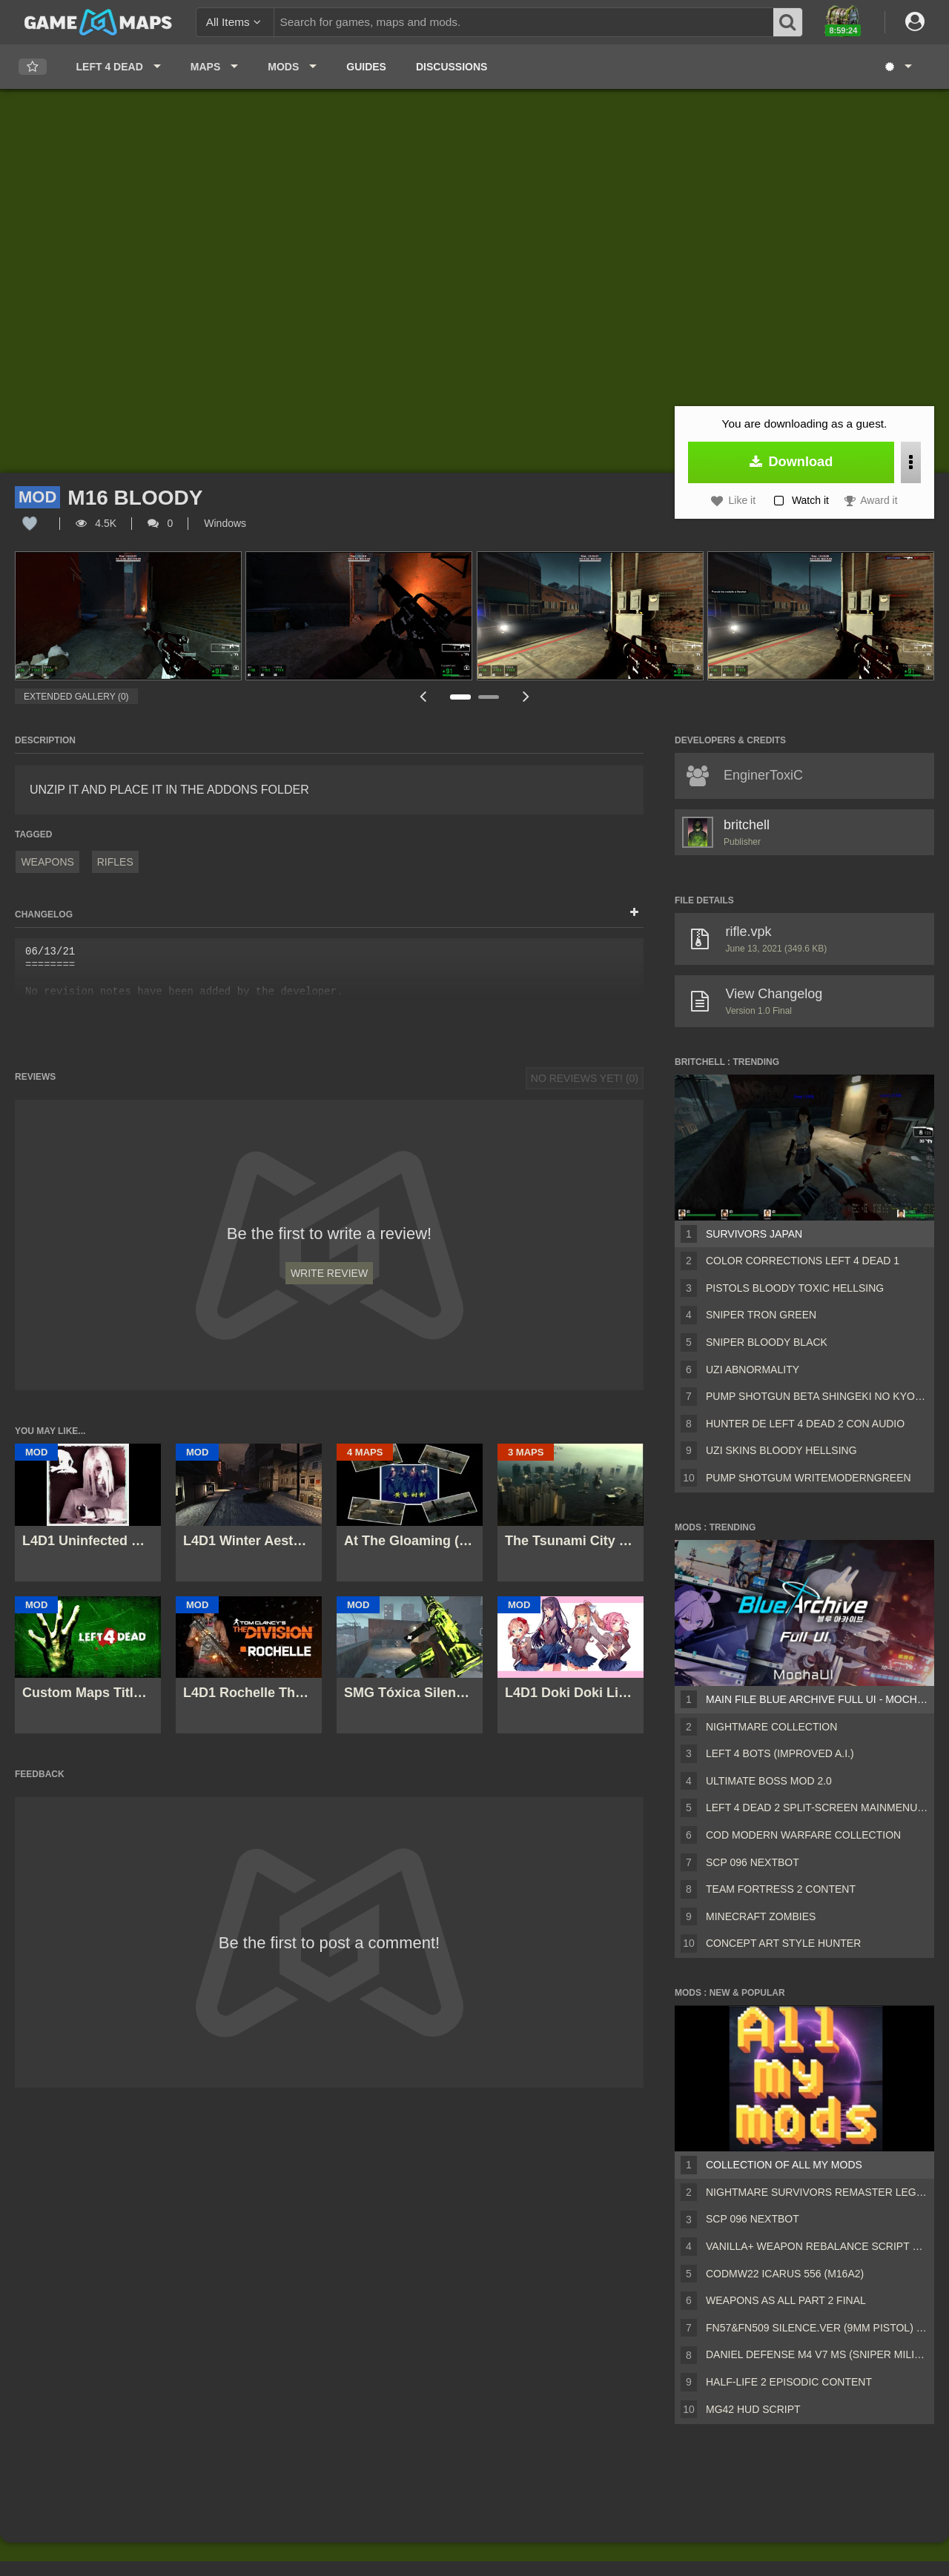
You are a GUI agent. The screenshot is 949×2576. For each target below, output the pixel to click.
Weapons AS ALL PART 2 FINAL (786, 2300)
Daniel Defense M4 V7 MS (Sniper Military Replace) (817, 2354)
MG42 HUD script (753, 2409)
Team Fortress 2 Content (781, 1889)
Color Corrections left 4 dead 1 (802, 1261)
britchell (747, 824)
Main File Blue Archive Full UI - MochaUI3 (817, 1699)
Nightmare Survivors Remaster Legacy (817, 2192)
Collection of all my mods (784, 2165)
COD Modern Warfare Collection (803, 1835)
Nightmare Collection (771, 1727)
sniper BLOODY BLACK (766, 1342)
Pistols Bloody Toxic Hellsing (795, 1288)
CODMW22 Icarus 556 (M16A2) (785, 2274)
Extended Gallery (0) (76, 696)
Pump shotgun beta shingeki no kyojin (817, 1396)
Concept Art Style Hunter (783, 1943)
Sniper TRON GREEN (761, 1315)
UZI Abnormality (752, 1369)
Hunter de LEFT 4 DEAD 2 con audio (805, 1424)
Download (791, 461)
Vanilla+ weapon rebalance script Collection (817, 2246)
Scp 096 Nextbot (752, 1862)
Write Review (329, 1273)
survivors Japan (754, 1234)
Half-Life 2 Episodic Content (789, 2382)
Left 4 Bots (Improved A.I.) (780, 1753)
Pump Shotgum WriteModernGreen (808, 1478)
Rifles (115, 862)
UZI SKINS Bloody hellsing (781, 1450)
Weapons (47, 862)
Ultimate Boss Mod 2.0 (769, 1781)
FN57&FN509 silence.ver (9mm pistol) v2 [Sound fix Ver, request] (817, 2328)
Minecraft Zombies (761, 1916)
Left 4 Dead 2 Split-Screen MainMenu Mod (817, 1807)
